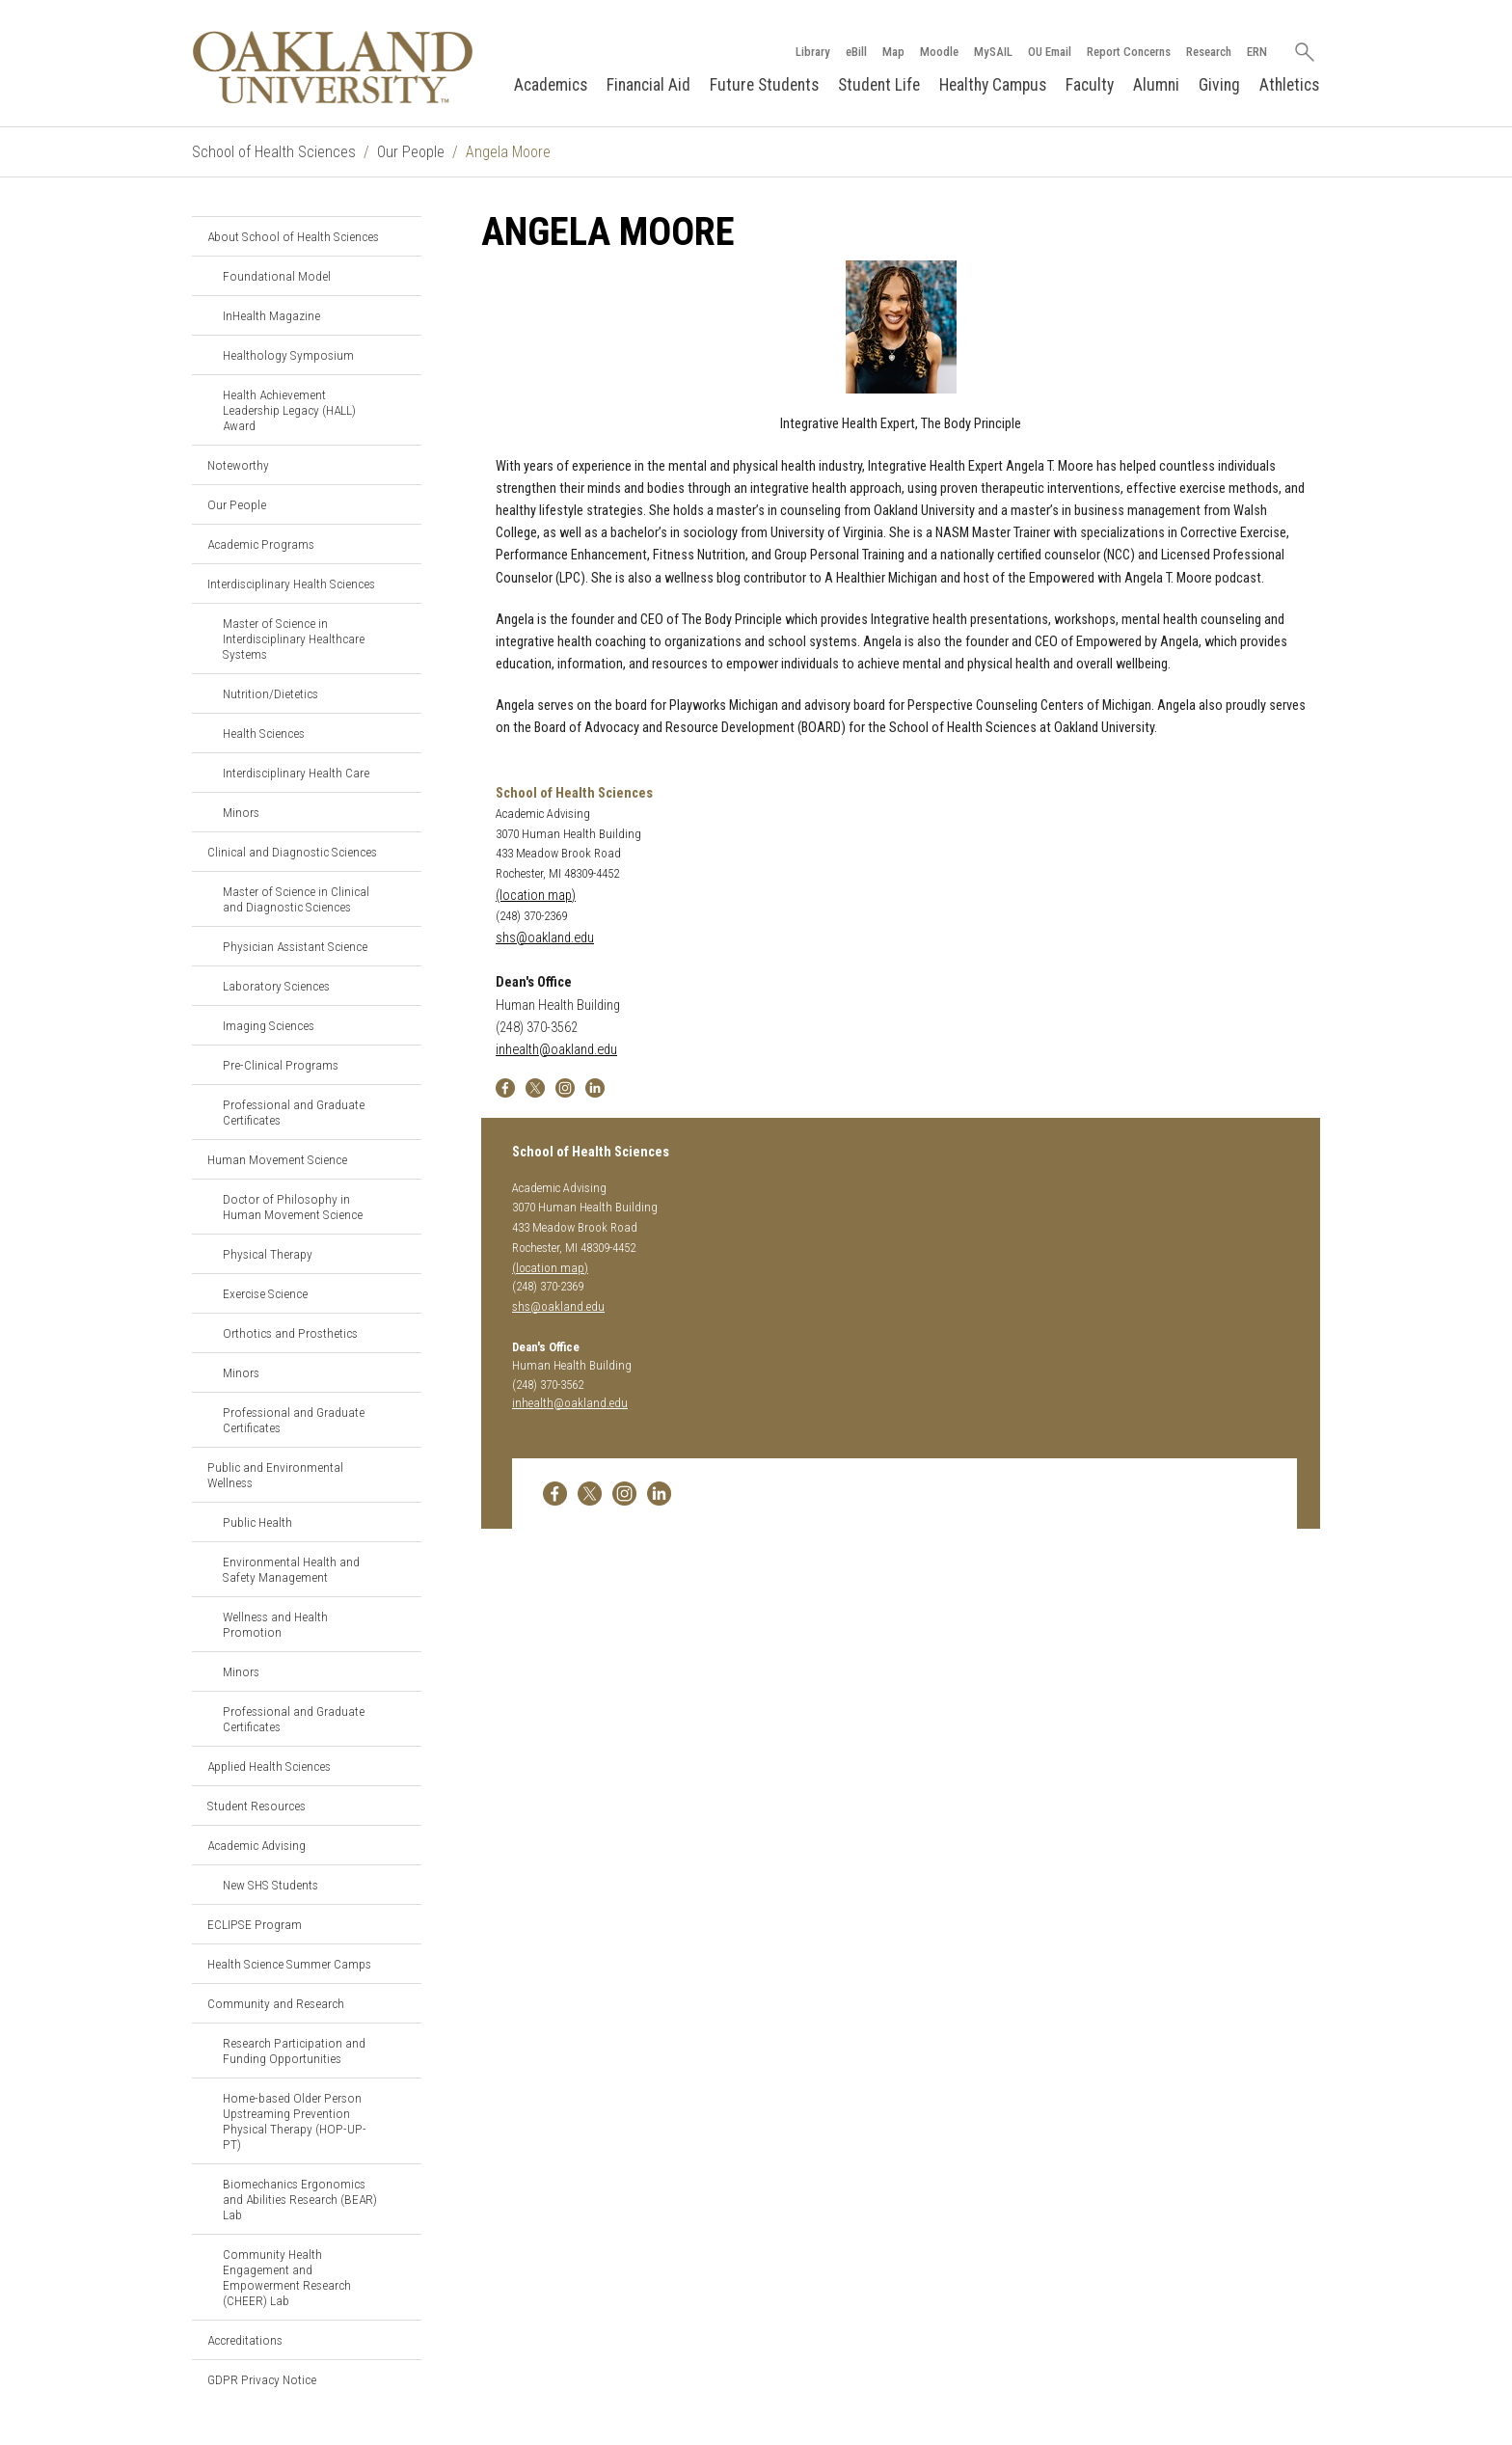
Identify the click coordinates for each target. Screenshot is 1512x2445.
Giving (1219, 85)
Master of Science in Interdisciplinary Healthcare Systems (293, 638)
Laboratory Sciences (276, 985)
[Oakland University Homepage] (332, 67)
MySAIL (993, 51)
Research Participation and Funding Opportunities (294, 2050)
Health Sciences (264, 733)
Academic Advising (256, 1845)
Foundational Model (277, 276)
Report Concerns (1129, 51)
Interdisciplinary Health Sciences (291, 583)
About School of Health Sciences (293, 236)
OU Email (1049, 51)
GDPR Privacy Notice (261, 2379)
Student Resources (256, 1805)
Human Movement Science (277, 1159)
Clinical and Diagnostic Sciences (292, 851)
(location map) (536, 895)
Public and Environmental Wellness (275, 1474)
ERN (1257, 51)
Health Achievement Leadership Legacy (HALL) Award (289, 410)
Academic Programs (260, 544)
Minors (241, 812)
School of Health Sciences (274, 152)
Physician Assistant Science (295, 946)
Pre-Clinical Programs (280, 1065)
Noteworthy (238, 465)
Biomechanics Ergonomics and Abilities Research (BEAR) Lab (300, 2199)
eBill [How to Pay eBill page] (856, 51)
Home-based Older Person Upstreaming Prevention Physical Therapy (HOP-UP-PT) (294, 2121)
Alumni (1156, 85)
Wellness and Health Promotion (275, 1624)
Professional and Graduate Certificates (293, 1112)
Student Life (879, 85)
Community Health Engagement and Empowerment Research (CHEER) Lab (287, 2277)
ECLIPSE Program (254, 1924)
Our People (411, 152)
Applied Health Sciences (269, 1766)
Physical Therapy (267, 1254)
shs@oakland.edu (545, 938)
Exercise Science (265, 1293)
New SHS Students (270, 1884)
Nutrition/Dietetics (270, 693)
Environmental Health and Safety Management (291, 1569)
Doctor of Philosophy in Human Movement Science (293, 1206)
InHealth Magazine (271, 315)
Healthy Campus (992, 85)
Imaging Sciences (268, 1025)
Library (813, 51)
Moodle (939, 51)
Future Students (764, 85)
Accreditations (245, 2340)
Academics (550, 85)
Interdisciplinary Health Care (296, 772)
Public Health (257, 1522)
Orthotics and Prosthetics (290, 1333)
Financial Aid (648, 85)
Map (893, 51)
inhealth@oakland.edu (556, 1050)
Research (1208, 51)
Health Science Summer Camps (289, 1963)
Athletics (1289, 85)
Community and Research (275, 2003)
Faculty (1090, 85)
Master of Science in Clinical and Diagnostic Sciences (296, 898)
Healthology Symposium (288, 355)
